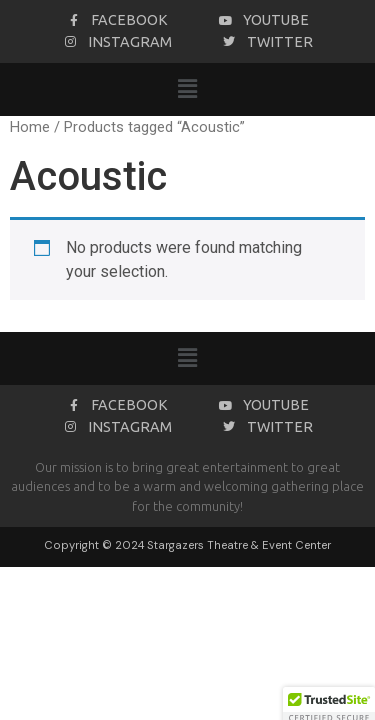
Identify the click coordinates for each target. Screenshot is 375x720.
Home (30, 127)
